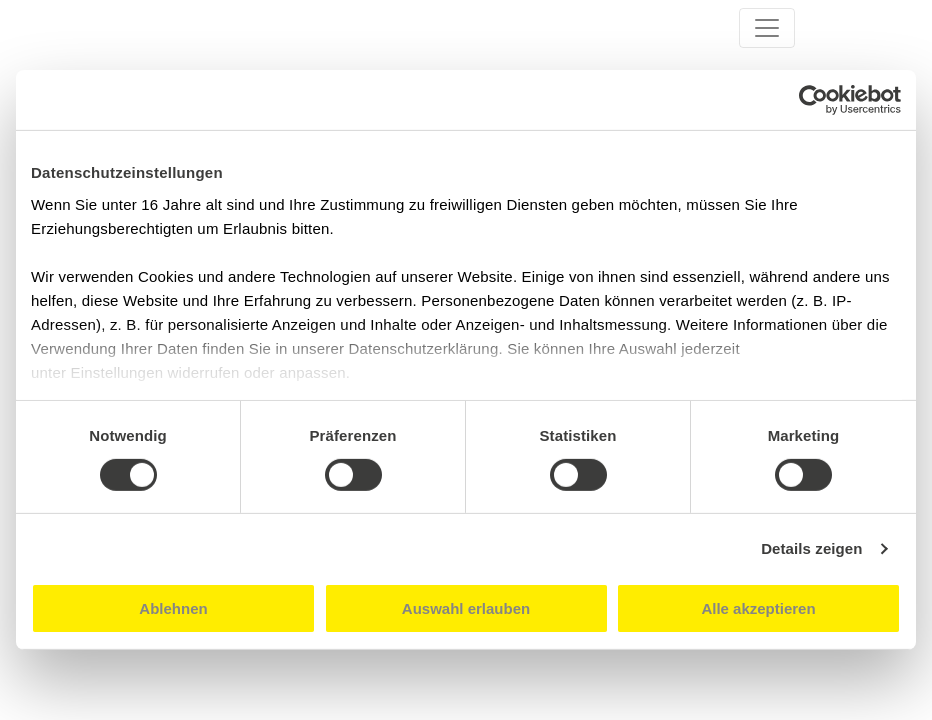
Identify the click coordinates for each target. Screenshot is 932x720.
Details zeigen (811, 548)
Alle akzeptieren (758, 608)
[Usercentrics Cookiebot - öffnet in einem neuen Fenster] (813, 100)
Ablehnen (173, 608)
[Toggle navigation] (767, 28)
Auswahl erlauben (466, 608)
